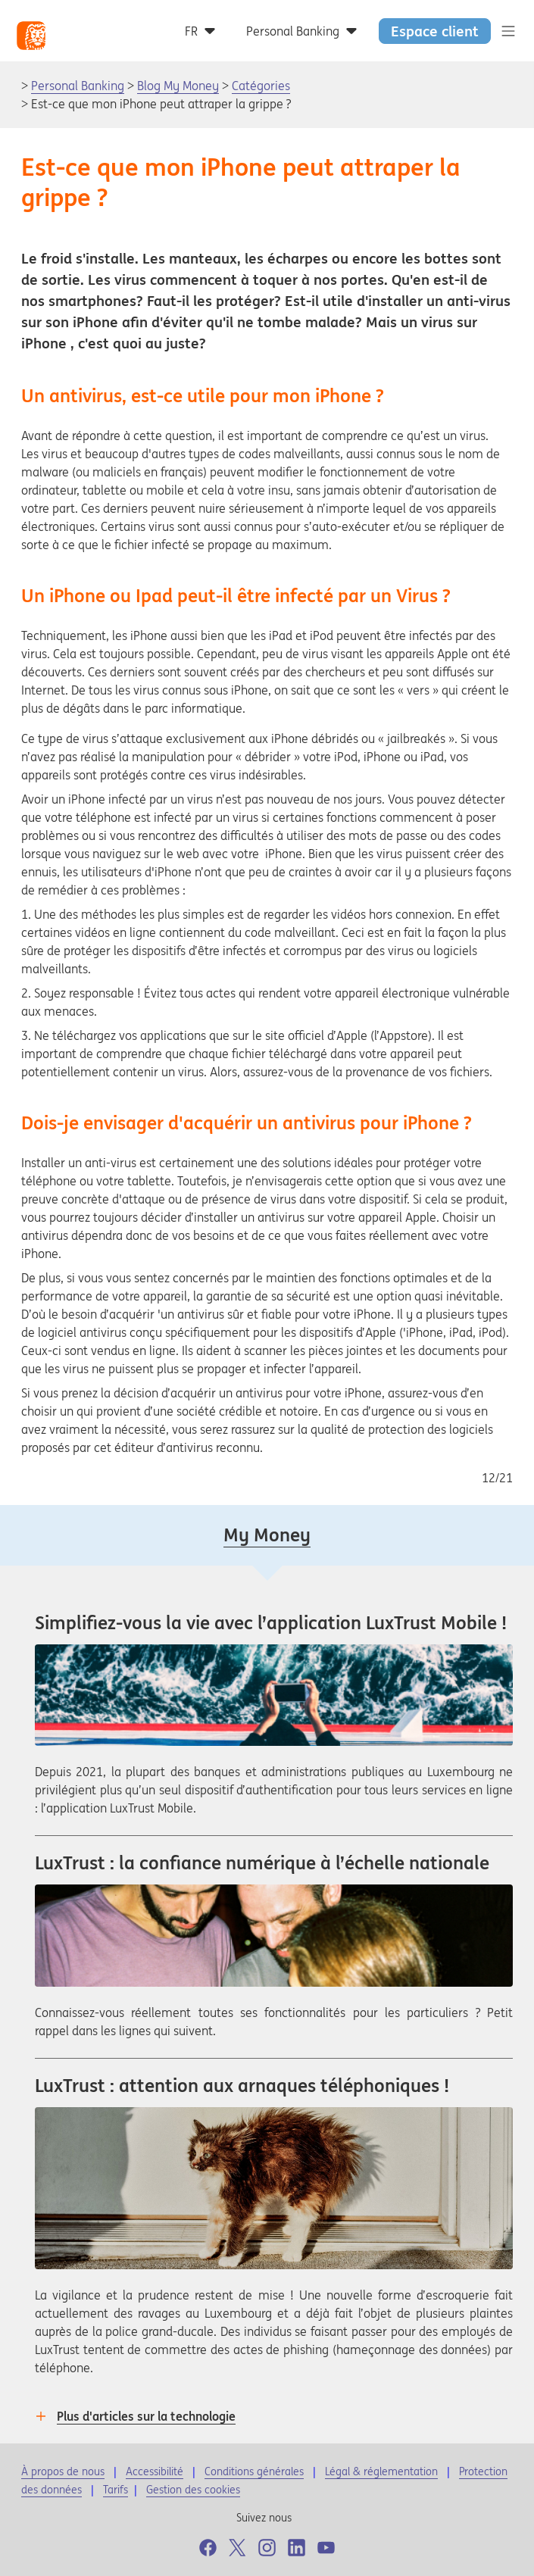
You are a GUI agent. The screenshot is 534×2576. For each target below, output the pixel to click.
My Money (267, 1535)
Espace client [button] (435, 31)
